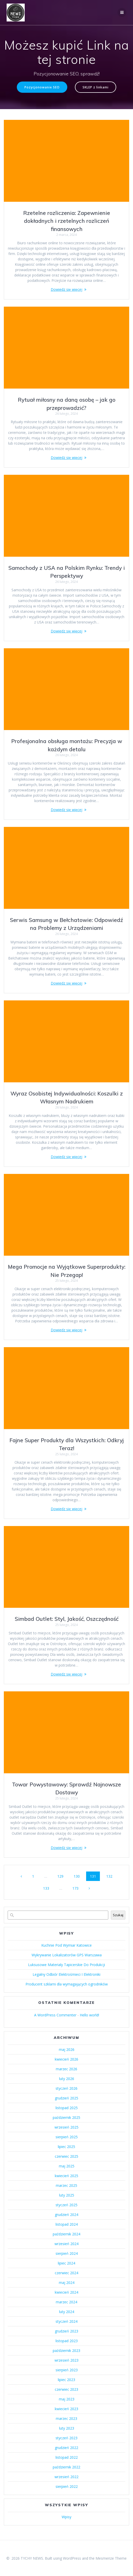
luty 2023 (66, 2428)
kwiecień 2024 (66, 2292)
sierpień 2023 (67, 2369)
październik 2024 (66, 2234)
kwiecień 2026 (66, 2059)
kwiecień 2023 (66, 2408)
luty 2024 (66, 2311)
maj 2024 (66, 2282)
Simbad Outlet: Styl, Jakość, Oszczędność (66, 1618)
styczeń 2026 (66, 2088)
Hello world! (89, 2015)
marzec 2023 (66, 2418)
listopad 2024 (67, 2224)
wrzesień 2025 (66, 2127)
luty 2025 (66, 2195)
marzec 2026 (66, 2068)
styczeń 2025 (66, 2204)
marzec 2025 (66, 2185)
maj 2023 (66, 2399)
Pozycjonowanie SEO (42, 87)
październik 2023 (66, 2350)
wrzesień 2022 (66, 2476)
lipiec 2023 (66, 2379)
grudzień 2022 (66, 2447)
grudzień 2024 (66, 2214)
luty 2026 (66, 2078)
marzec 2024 (66, 2302)
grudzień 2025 (66, 2098)
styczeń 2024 (66, 2321)
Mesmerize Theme (111, 2558)
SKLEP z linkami (96, 87)
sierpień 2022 (67, 2486)
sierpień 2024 (67, 2253)
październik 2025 (66, 2117)
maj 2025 (66, 2166)
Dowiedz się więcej (66, 289)
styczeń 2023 (66, 2437)
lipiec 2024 (66, 2263)
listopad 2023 (67, 2340)
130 (78, 1876)
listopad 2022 (67, 2457)
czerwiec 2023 (66, 2389)
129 (62, 1876)
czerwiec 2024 (66, 2272)
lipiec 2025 (66, 2146)
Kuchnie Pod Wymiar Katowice (66, 1945)
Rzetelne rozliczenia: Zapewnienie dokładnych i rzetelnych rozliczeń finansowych (66, 221)
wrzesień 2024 (66, 2243)
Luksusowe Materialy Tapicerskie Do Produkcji (66, 1964)
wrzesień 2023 (66, 2360)
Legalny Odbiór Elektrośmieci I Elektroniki (66, 1974)
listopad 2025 (67, 2107)
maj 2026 (66, 2049)
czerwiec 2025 (66, 2156)
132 (111, 1876)
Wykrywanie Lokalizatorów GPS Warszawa (67, 1955)
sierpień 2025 (67, 2136)
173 (77, 1888)
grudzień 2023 (66, 2331)
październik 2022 (66, 2467)
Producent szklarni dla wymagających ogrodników (66, 1984)
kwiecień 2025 (66, 2175)
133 (48, 1888)
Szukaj (118, 1915)
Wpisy (66, 2516)
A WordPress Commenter (55, 2015)
